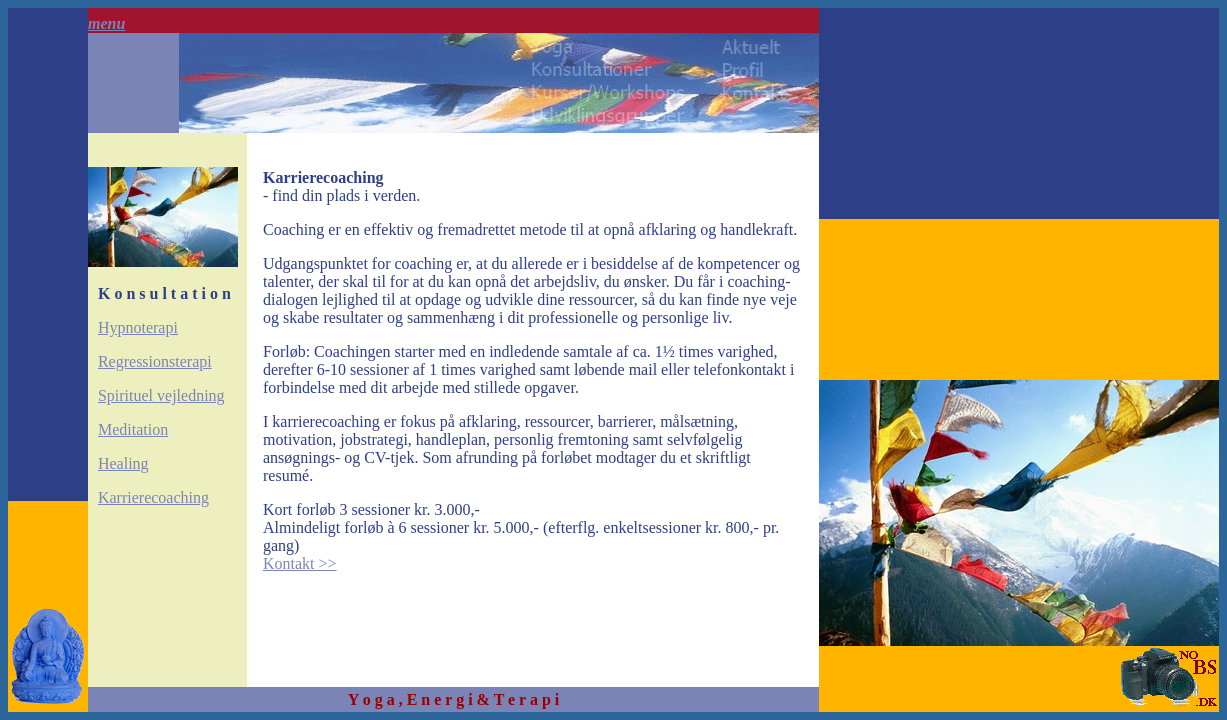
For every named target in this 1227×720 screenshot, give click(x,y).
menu (106, 23)
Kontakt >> (300, 563)
